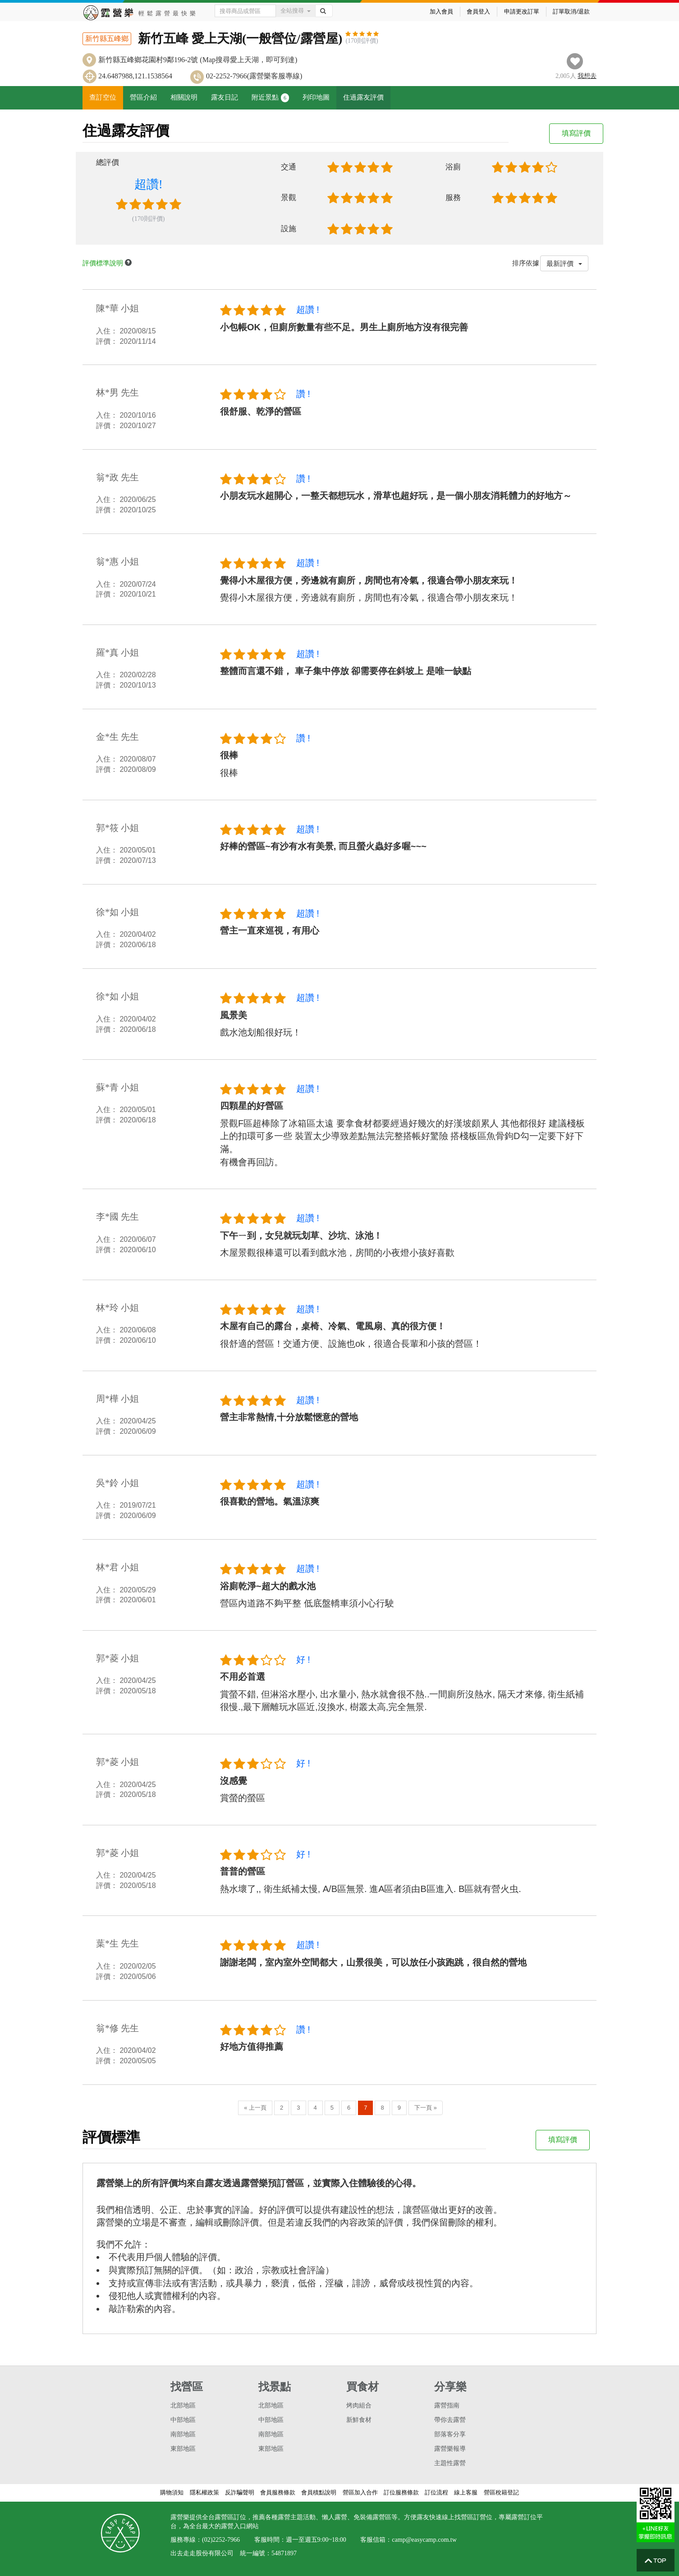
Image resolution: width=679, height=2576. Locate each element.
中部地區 (183, 2419)
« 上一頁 (255, 2107)
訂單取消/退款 (571, 11)
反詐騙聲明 (239, 2492)
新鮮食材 (359, 2419)
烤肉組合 (359, 2405)
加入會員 (441, 11)
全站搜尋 (295, 10)
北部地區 (183, 2405)
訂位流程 (436, 2492)
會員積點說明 (318, 2492)
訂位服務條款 (401, 2492)
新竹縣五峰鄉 (106, 38)
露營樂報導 (450, 2448)
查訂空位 (102, 97)
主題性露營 (450, 2463)
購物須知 (172, 2492)
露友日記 (224, 97)
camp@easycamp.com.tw (424, 2539)
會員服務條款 (277, 2492)
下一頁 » (425, 2107)
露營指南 (446, 2405)
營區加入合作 (360, 2492)
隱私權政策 (204, 2492)
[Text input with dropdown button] (245, 11)
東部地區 (183, 2448)
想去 (587, 76)
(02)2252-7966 (221, 2539)
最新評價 (564, 263)
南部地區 (183, 2434)
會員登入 (478, 11)
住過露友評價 (363, 97)
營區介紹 (143, 97)
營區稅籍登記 (501, 2492)
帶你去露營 (450, 2419)
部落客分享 (450, 2434)
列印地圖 (316, 97)
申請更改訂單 (521, 11)
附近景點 (270, 97)
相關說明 (183, 97)
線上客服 (465, 2492)
